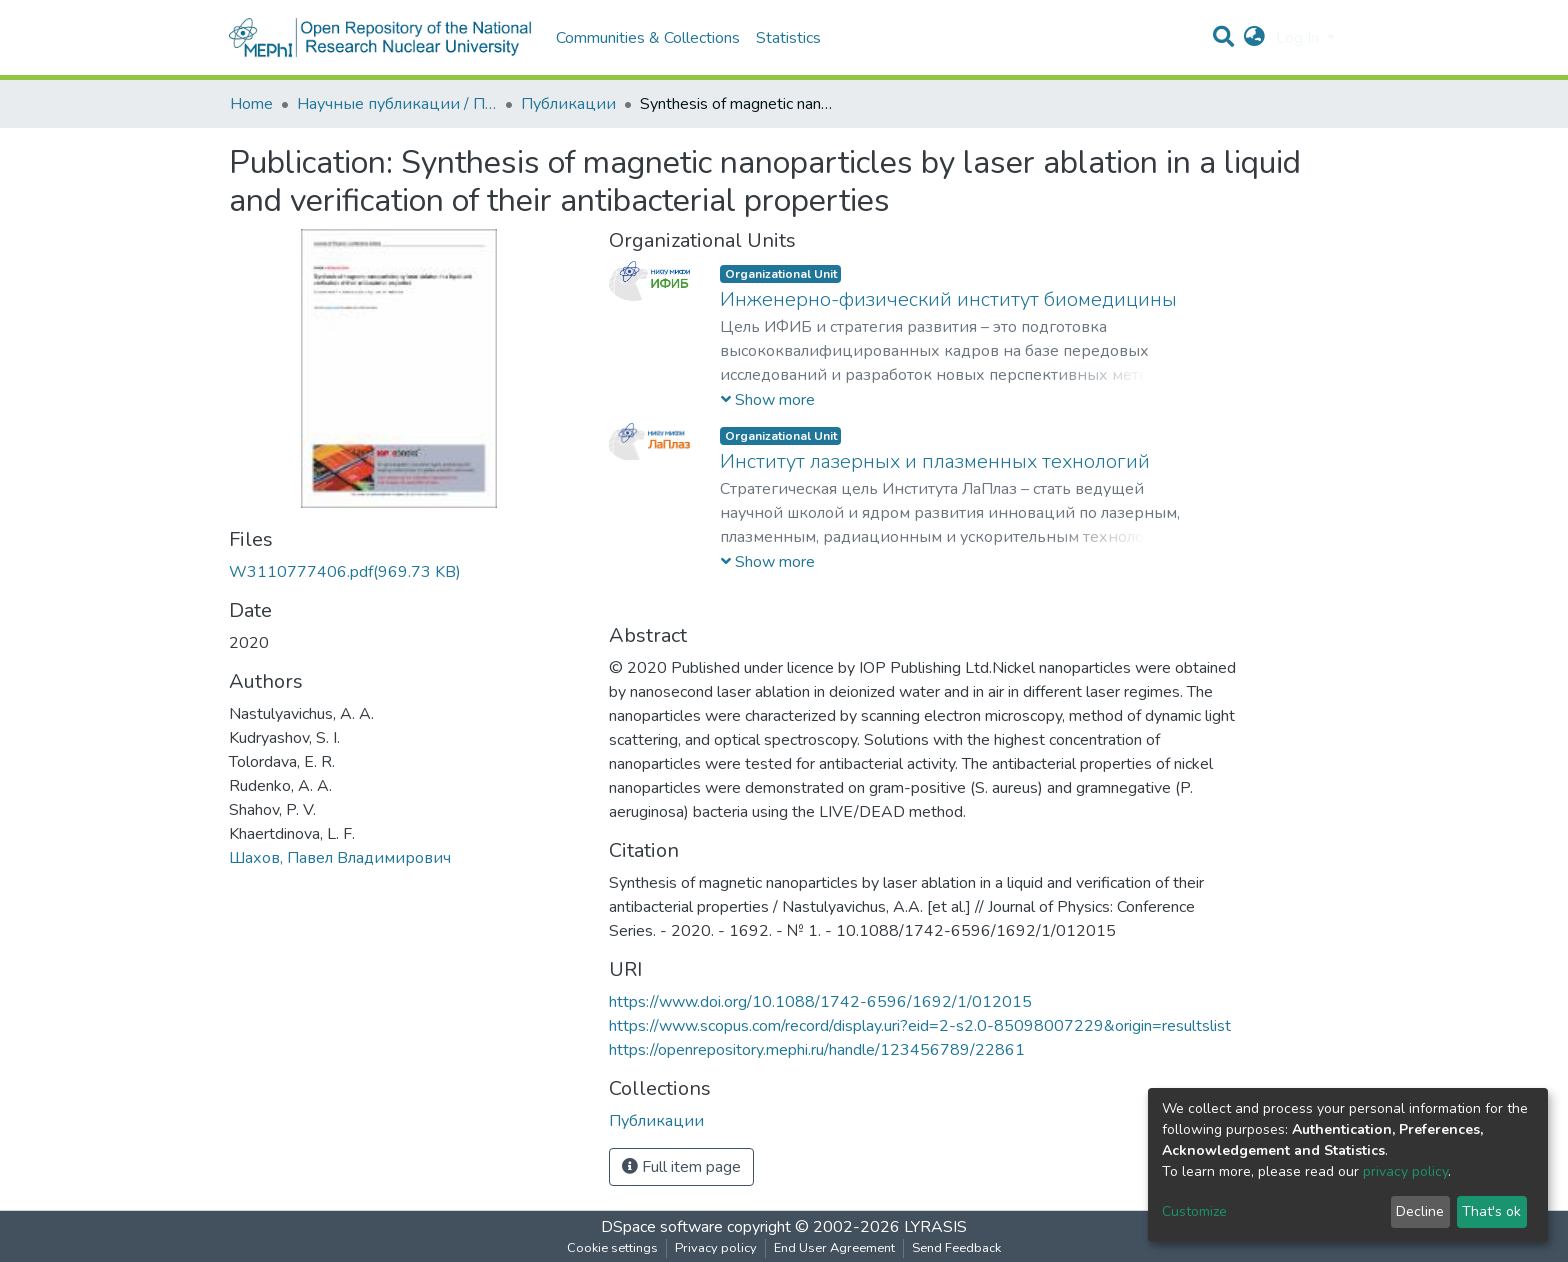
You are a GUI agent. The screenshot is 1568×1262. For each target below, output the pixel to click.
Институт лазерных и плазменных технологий (935, 461)
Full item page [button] (681, 1167)
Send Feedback (956, 1248)
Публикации (568, 104)
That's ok (1491, 1211)
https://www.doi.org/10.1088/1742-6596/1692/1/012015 (820, 1002)
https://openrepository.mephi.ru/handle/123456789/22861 (817, 1050)
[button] (1254, 38)
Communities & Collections (648, 38)
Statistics (788, 38)
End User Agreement (834, 1248)
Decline (1420, 1211)
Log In (1299, 38)
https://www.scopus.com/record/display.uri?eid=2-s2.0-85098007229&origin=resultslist (920, 1026)
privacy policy (1405, 1171)
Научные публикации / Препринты (397, 104)
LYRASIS (935, 1227)
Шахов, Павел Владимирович (340, 858)
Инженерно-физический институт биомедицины (948, 299)
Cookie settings (612, 1248)
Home (251, 104)
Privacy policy (716, 1248)
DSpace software (662, 1227)
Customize (1194, 1211)
